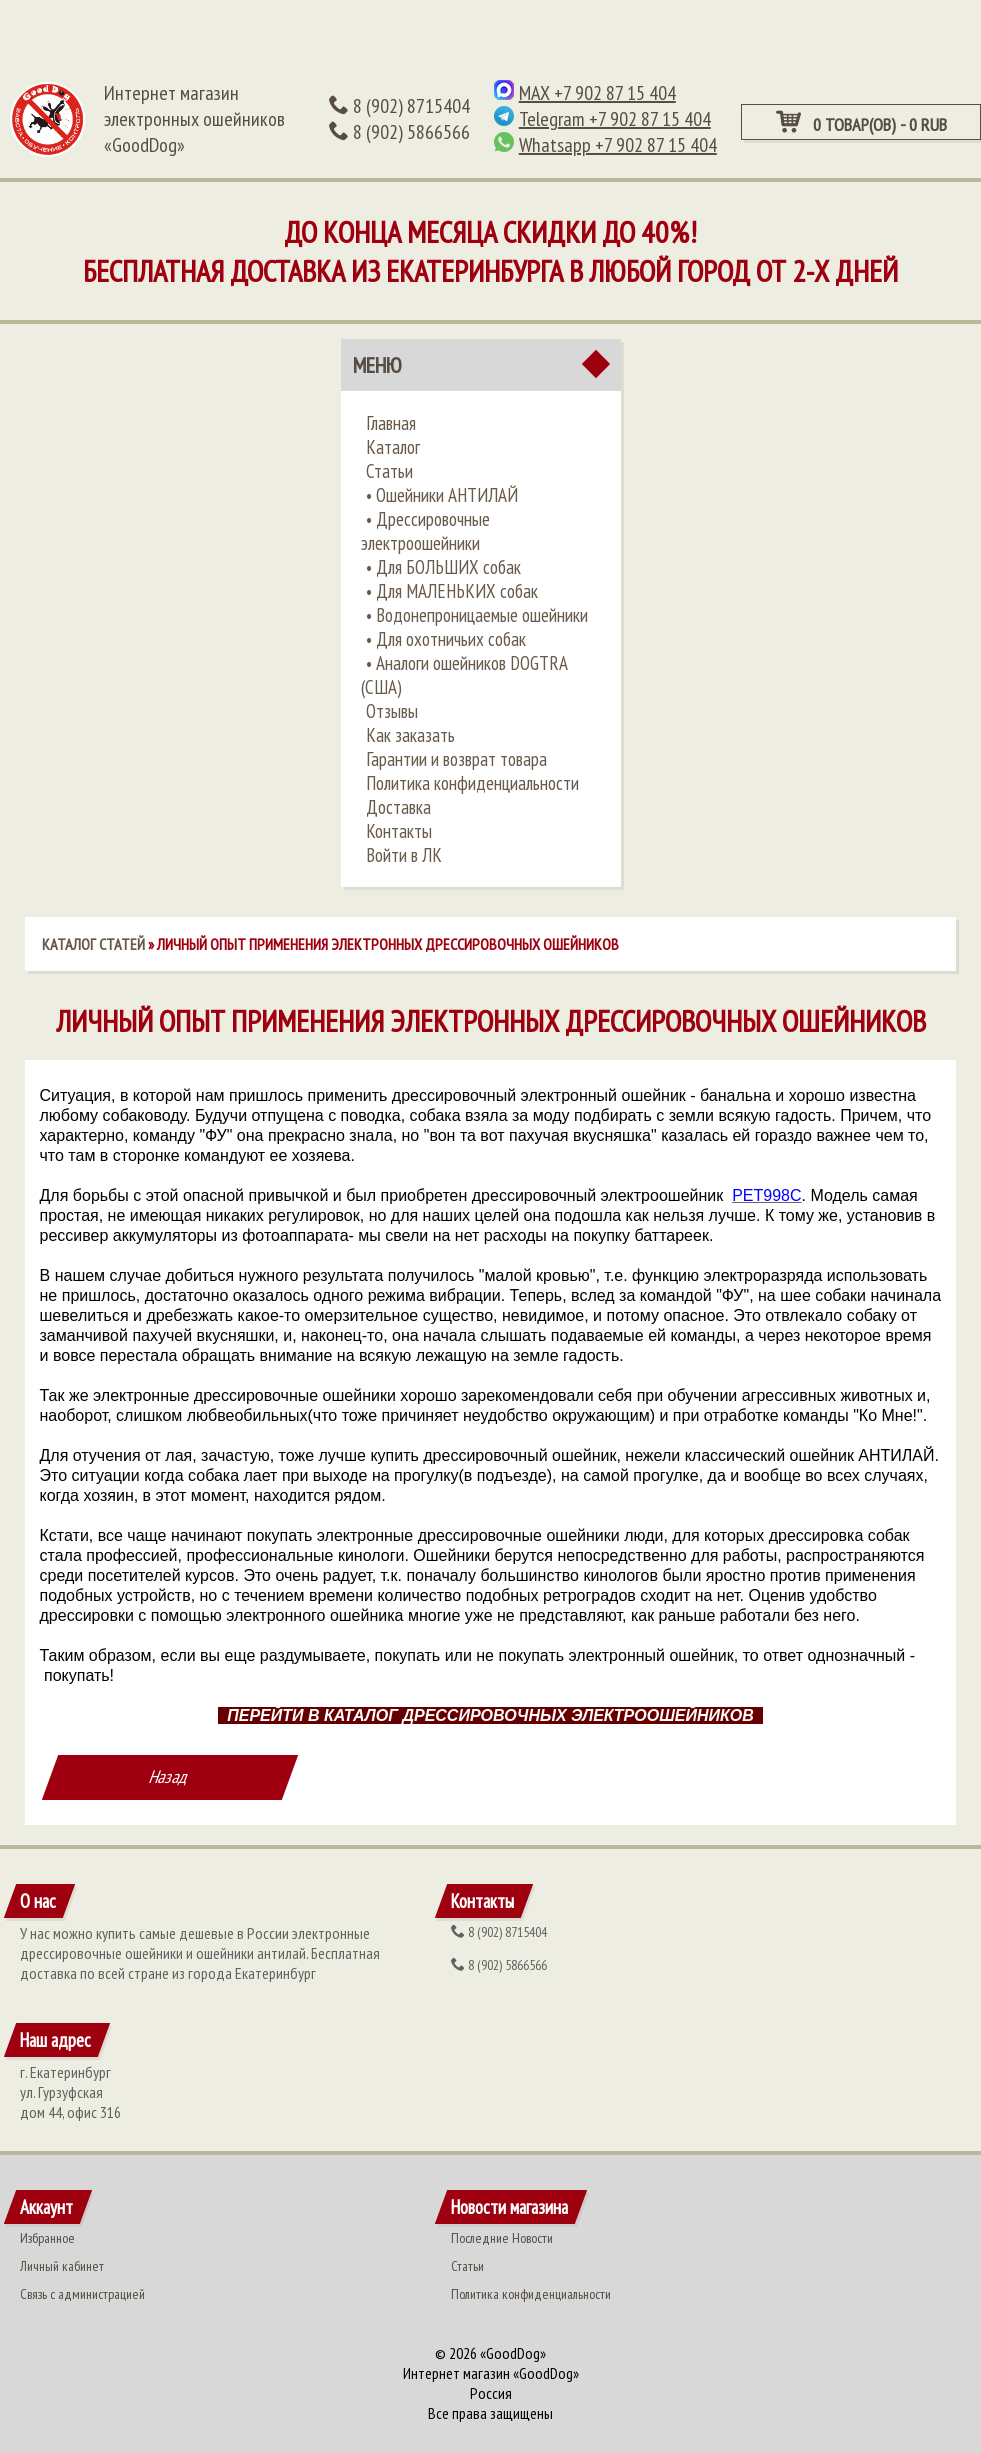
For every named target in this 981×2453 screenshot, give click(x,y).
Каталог (393, 447)
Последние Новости (502, 2238)
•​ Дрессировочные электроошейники (425, 531)
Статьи (389, 471)
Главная (391, 423)
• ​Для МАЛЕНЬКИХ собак (452, 591)
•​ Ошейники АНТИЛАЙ (442, 495)
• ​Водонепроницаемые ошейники (477, 615)
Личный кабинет (62, 2266)
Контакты (399, 831)
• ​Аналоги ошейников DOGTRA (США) (464, 675)
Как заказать (410, 735)
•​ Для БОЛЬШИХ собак (443, 567)
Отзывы (392, 711)
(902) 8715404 (399, 106)
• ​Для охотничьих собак (446, 639)
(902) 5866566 (399, 132)
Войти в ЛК (404, 855)
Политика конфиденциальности (472, 783)
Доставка (398, 807)
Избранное (47, 2238)
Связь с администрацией (82, 2294)
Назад (170, 1776)
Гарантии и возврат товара (456, 759)
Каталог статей (93, 944)
